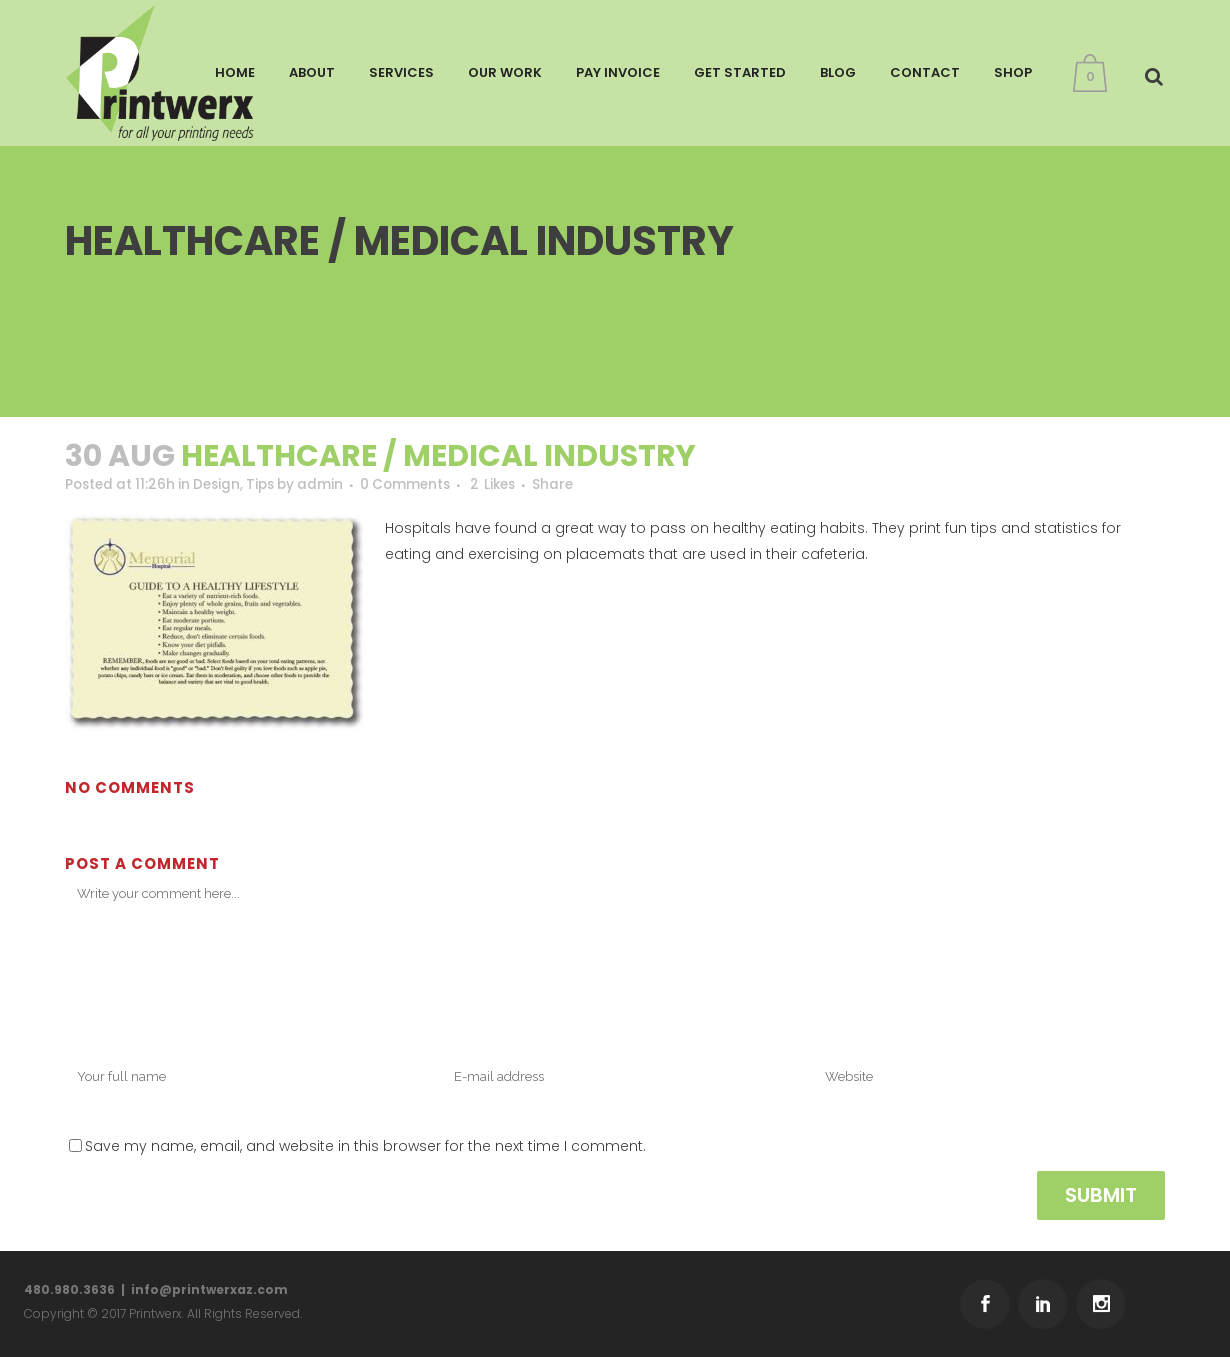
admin (335, 485)
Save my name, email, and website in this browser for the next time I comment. (365, 1147)
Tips (271, 485)
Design (224, 485)
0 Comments (423, 485)
